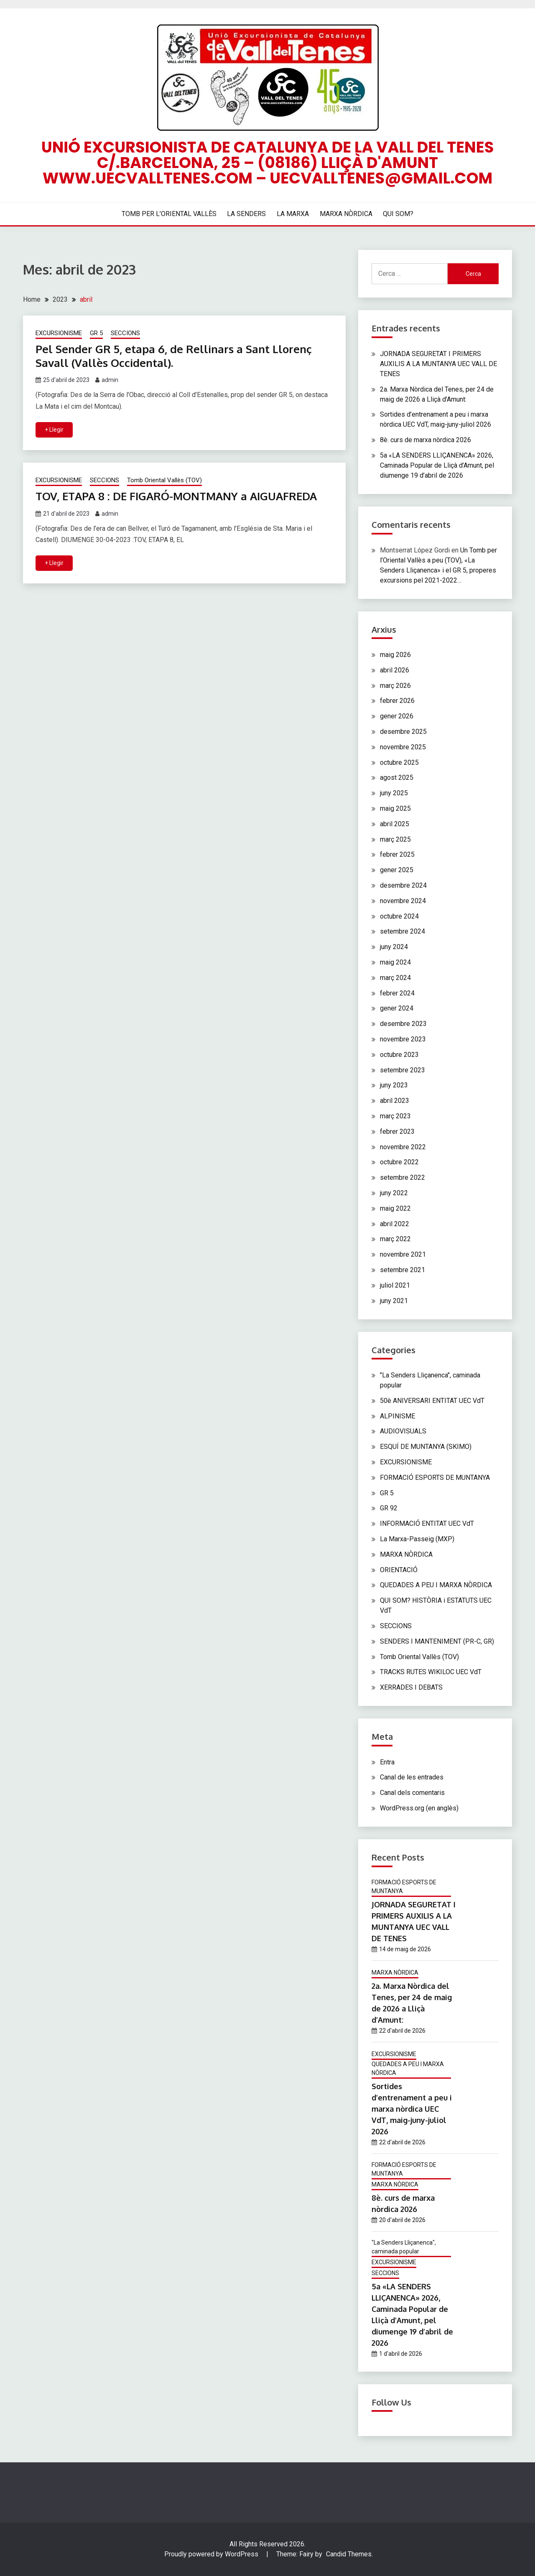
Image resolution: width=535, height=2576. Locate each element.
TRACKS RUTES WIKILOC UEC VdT (431, 1672)
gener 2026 (396, 716)
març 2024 (395, 978)
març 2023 (395, 1116)
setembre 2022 (402, 1177)
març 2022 (395, 1239)
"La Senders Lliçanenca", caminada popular (404, 2247)
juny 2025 (394, 793)
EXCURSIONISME (59, 333)
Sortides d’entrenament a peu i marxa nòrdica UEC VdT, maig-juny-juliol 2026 (412, 2109)
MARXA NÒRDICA (346, 214)
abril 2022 (394, 1224)
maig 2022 (395, 1208)
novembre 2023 (403, 1039)
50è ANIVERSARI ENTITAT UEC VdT (432, 1401)
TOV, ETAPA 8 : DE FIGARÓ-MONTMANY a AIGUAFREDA (176, 496)
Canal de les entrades (411, 1777)
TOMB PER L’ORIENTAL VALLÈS (169, 214)
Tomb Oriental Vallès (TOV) (164, 480)
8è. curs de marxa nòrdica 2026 (425, 440)
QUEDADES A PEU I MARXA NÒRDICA (436, 1585)
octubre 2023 (399, 1055)
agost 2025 (396, 777)
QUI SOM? (398, 214)
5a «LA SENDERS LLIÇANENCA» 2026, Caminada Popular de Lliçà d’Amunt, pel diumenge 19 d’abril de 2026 (437, 465)
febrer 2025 (397, 854)
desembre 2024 (403, 885)
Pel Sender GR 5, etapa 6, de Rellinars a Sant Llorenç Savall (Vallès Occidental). (174, 355)
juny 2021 (394, 1301)
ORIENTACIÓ (399, 1570)
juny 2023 (394, 1085)
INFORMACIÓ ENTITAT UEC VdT (427, 1523)
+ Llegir (54, 429)
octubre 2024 (399, 916)
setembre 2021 (402, 1270)
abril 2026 (394, 670)
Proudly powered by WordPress (212, 2554)
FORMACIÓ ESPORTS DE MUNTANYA (435, 1477)
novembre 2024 (403, 901)
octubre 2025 (399, 762)
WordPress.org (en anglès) (419, 1808)
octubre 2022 (399, 1162)
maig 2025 (395, 808)
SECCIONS (125, 333)
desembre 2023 (403, 1024)
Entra (387, 1762)
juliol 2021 (395, 1285)
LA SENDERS (246, 214)
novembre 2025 (403, 747)
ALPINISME (397, 1416)
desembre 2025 (403, 732)
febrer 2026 (397, 701)
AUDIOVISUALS (403, 1431)
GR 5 (96, 333)
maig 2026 (395, 655)
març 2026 (395, 686)
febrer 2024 (397, 993)
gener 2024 (396, 1008)
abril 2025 (394, 824)
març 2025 (395, 839)
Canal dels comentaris (412, 1793)
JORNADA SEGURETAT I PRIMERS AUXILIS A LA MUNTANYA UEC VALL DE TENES (438, 364)
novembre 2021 (403, 1254)
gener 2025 (396, 870)
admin (110, 380)
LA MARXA (293, 214)
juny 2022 (394, 1193)
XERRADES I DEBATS (411, 1687)
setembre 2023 (402, 1070)
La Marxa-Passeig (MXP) (417, 1539)
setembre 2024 (402, 931)
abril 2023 (394, 1101)
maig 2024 (395, 962)
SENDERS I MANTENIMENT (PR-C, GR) (437, 1641)
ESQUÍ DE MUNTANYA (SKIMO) (425, 1447)
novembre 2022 (403, 1147)
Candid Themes (349, 2554)
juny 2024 (394, 947)
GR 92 (388, 1508)
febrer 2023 (397, 1131)
